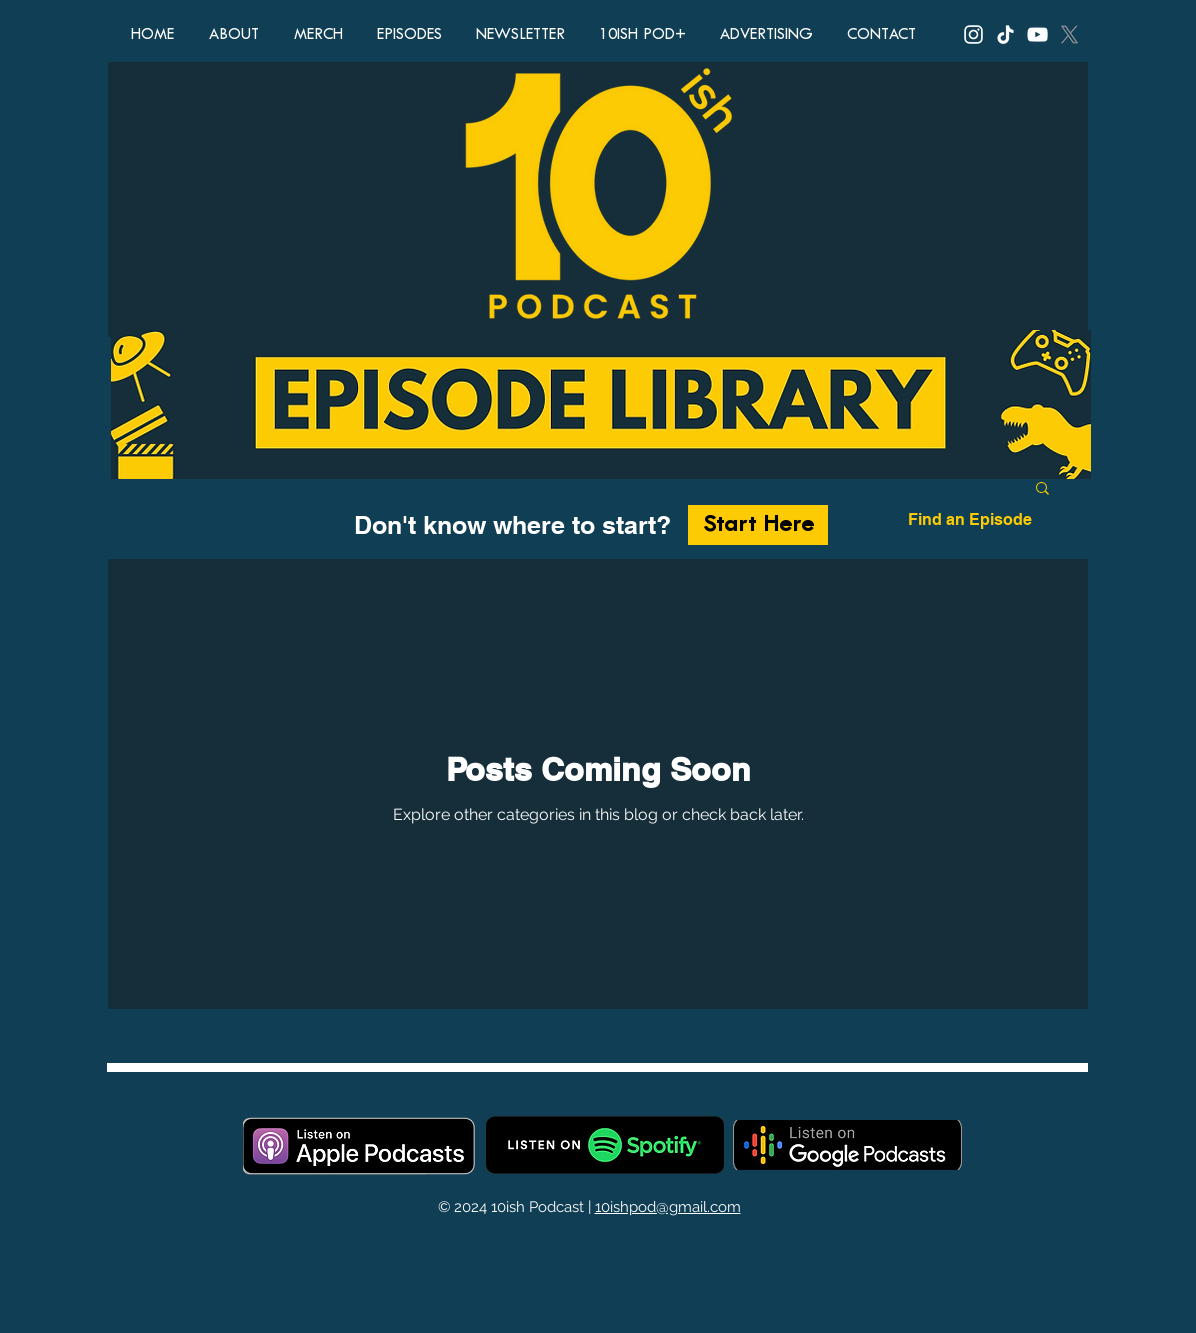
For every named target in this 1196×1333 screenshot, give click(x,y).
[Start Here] (758, 525)
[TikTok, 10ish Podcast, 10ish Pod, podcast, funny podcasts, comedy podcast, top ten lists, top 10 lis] (1005, 34)
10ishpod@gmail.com (668, 1207)
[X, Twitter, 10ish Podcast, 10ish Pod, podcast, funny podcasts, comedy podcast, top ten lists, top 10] (1069, 34)
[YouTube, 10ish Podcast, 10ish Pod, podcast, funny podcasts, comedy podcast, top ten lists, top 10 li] (1037, 34)
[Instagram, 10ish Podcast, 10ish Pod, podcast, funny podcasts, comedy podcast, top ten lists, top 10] (973, 34)
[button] (1042, 489)
